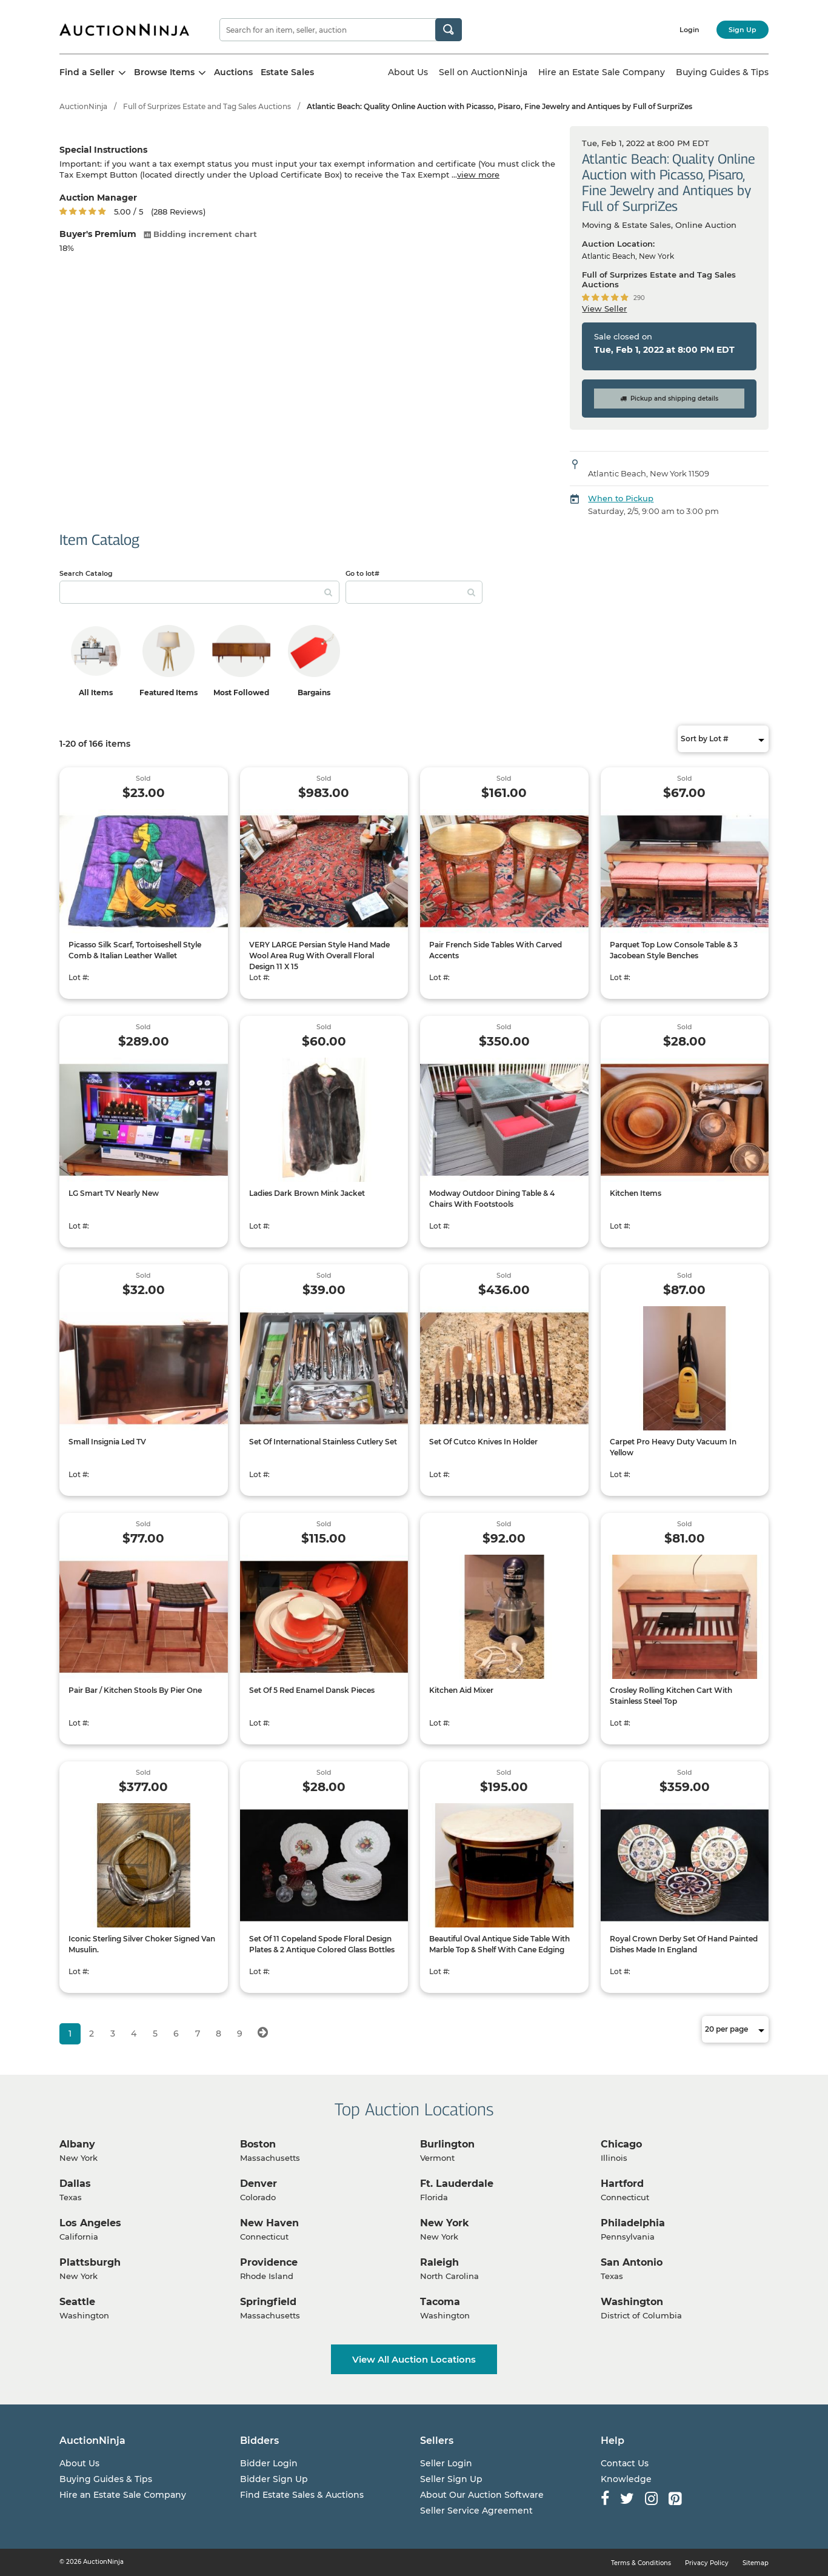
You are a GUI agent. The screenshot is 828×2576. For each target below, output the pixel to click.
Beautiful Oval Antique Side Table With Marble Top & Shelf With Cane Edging (499, 1944)
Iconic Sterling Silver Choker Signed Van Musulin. (141, 1944)
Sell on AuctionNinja (483, 72)
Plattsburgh (90, 2262)
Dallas (75, 2183)
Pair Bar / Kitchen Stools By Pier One (135, 1690)
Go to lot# (362, 573)
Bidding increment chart (200, 234)
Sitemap (756, 2563)
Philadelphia (633, 2223)
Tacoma (440, 2301)
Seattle (77, 2301)
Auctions (233, 72)
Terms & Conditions (641, 2563)
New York (444, 2223)
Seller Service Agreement (476, 2510)
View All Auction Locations (414, 2359)
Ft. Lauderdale (456, 2183)
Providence (269, 2262)
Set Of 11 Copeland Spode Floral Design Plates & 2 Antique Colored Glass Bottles (322, 1944)
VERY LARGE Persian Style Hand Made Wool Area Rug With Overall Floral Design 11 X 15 (319, 955)
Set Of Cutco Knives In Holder (483, 1441)
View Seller (604, 308)
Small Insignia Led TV (107, 1441)
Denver (258, 2183)
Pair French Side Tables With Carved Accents (495, 950)
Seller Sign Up (451, 2479)
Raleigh (439, 2262)
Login (689, 29)
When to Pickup (620, 498)
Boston (258, 2144)
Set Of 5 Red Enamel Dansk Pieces (312, 1690)
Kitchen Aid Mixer (461, 1690)
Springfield (268, 2301)
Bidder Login (269, 2463)
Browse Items (170, 72)
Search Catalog (86, 573)
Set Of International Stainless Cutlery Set (323, 1441)
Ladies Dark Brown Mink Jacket (307, 1193)
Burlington (447, 2144)
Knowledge (626, 2479)
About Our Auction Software (482, 2494)
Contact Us (625, 2463)
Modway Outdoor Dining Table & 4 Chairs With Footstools (492, 1199)
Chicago (621, 2144)
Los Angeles (90, 2223)
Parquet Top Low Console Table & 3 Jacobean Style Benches (674, 950)
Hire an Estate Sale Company (601, 72)
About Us (408, 72)
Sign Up (742, 29)
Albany (77, 2144)
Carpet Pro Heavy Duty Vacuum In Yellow (673, 1447)
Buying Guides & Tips (722, 72)
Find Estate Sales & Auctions (302, 2494)
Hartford (622, 2183)
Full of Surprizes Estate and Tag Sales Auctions (207, 106)
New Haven (269, 2223)
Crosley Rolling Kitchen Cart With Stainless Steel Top (671, 1696)
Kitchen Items (635, 1193)
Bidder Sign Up (274, 2479)
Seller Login (446, 2463)
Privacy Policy (707, 2563)
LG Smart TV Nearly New (113, 1193)
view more (478, 174)
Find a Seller (92, 72)
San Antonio (632, 2262)
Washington (632, 2301)
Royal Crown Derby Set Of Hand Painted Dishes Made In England (684, 1944)
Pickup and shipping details (669, 398)
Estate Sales (287, 72)
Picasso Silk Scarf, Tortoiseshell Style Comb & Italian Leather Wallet (134, 950)
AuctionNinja (83, 106)
